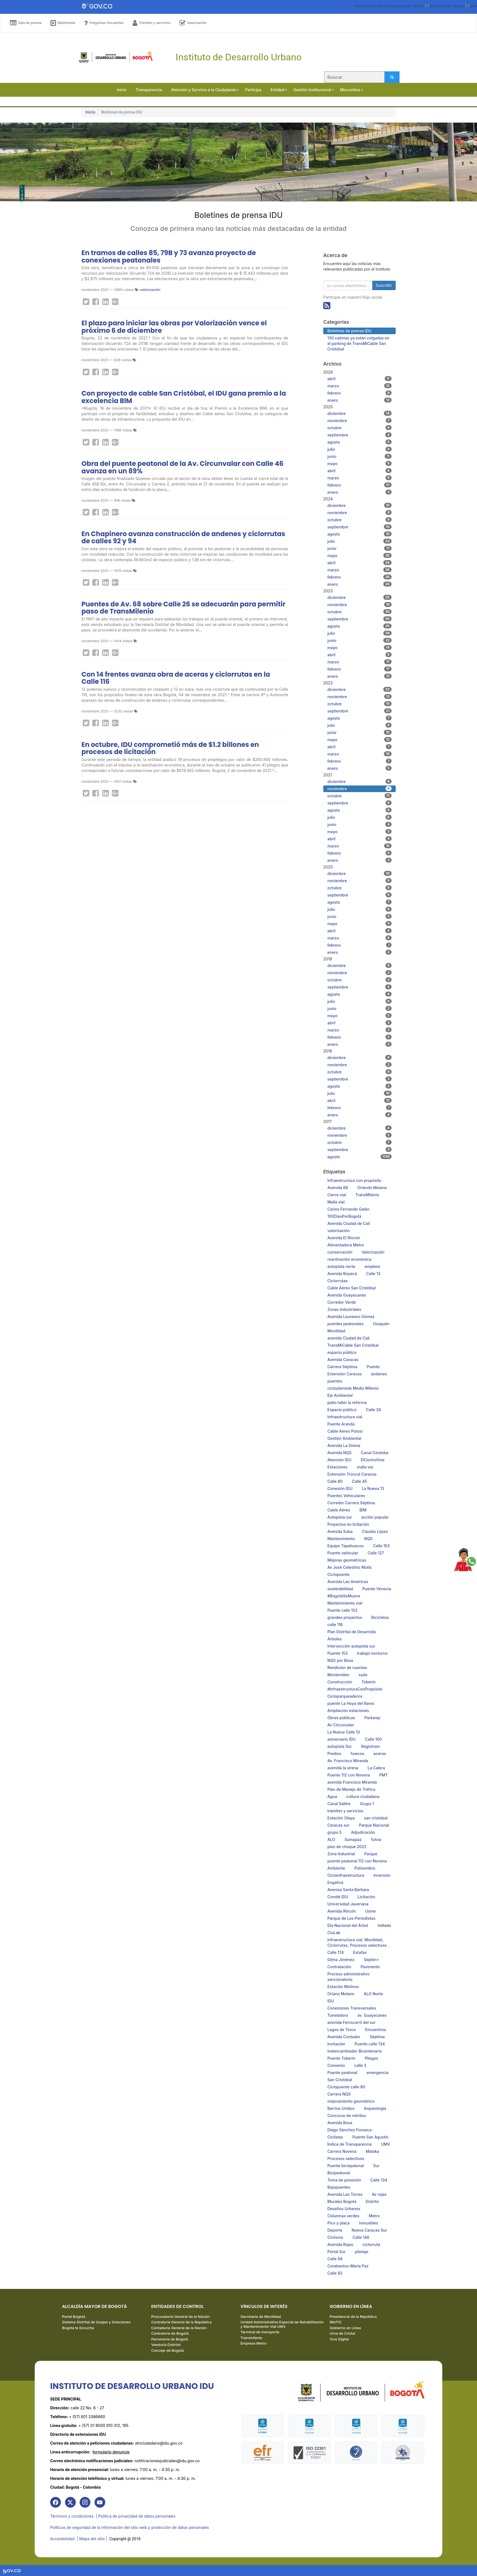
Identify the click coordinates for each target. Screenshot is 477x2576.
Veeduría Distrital (166, 2345)
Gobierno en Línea (345, 2328)
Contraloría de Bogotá (170, 2334)
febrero (359, 392)
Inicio (91, 112)
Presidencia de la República (353, 2317)
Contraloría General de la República (181, 2323)
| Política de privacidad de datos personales (136, 2517)
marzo (359, 385)
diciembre (359, 413)
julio (359, 449)
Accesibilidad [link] (62, 2539)
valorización (150, 289)
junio (359, 456)
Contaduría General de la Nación (179, 2328)
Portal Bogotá (73, 2317)
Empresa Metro (253, 2344)
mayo (359, 463)
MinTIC (336, 2323)
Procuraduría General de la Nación (180, 2317)
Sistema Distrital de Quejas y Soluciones (96, 2323)
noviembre (359, 420)
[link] (55, 2503)
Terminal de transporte (260, 2333)
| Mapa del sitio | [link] (92, 2539)
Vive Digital (339, 2340)
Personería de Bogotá (169, 2340)
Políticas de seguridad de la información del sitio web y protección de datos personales (129, 2528)
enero (359, 400)
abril (359, 378)
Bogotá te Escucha (78, 2328)
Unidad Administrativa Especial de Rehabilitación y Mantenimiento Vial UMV (282, 2325)
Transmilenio (252, 2338)
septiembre (359, 434)
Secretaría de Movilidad (261, 2317)
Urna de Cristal (342, 2334)
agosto (359, 441)
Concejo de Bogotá (167, 2351)
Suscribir (384, 285)
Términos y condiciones (71, 2517)
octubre (359, 427)
